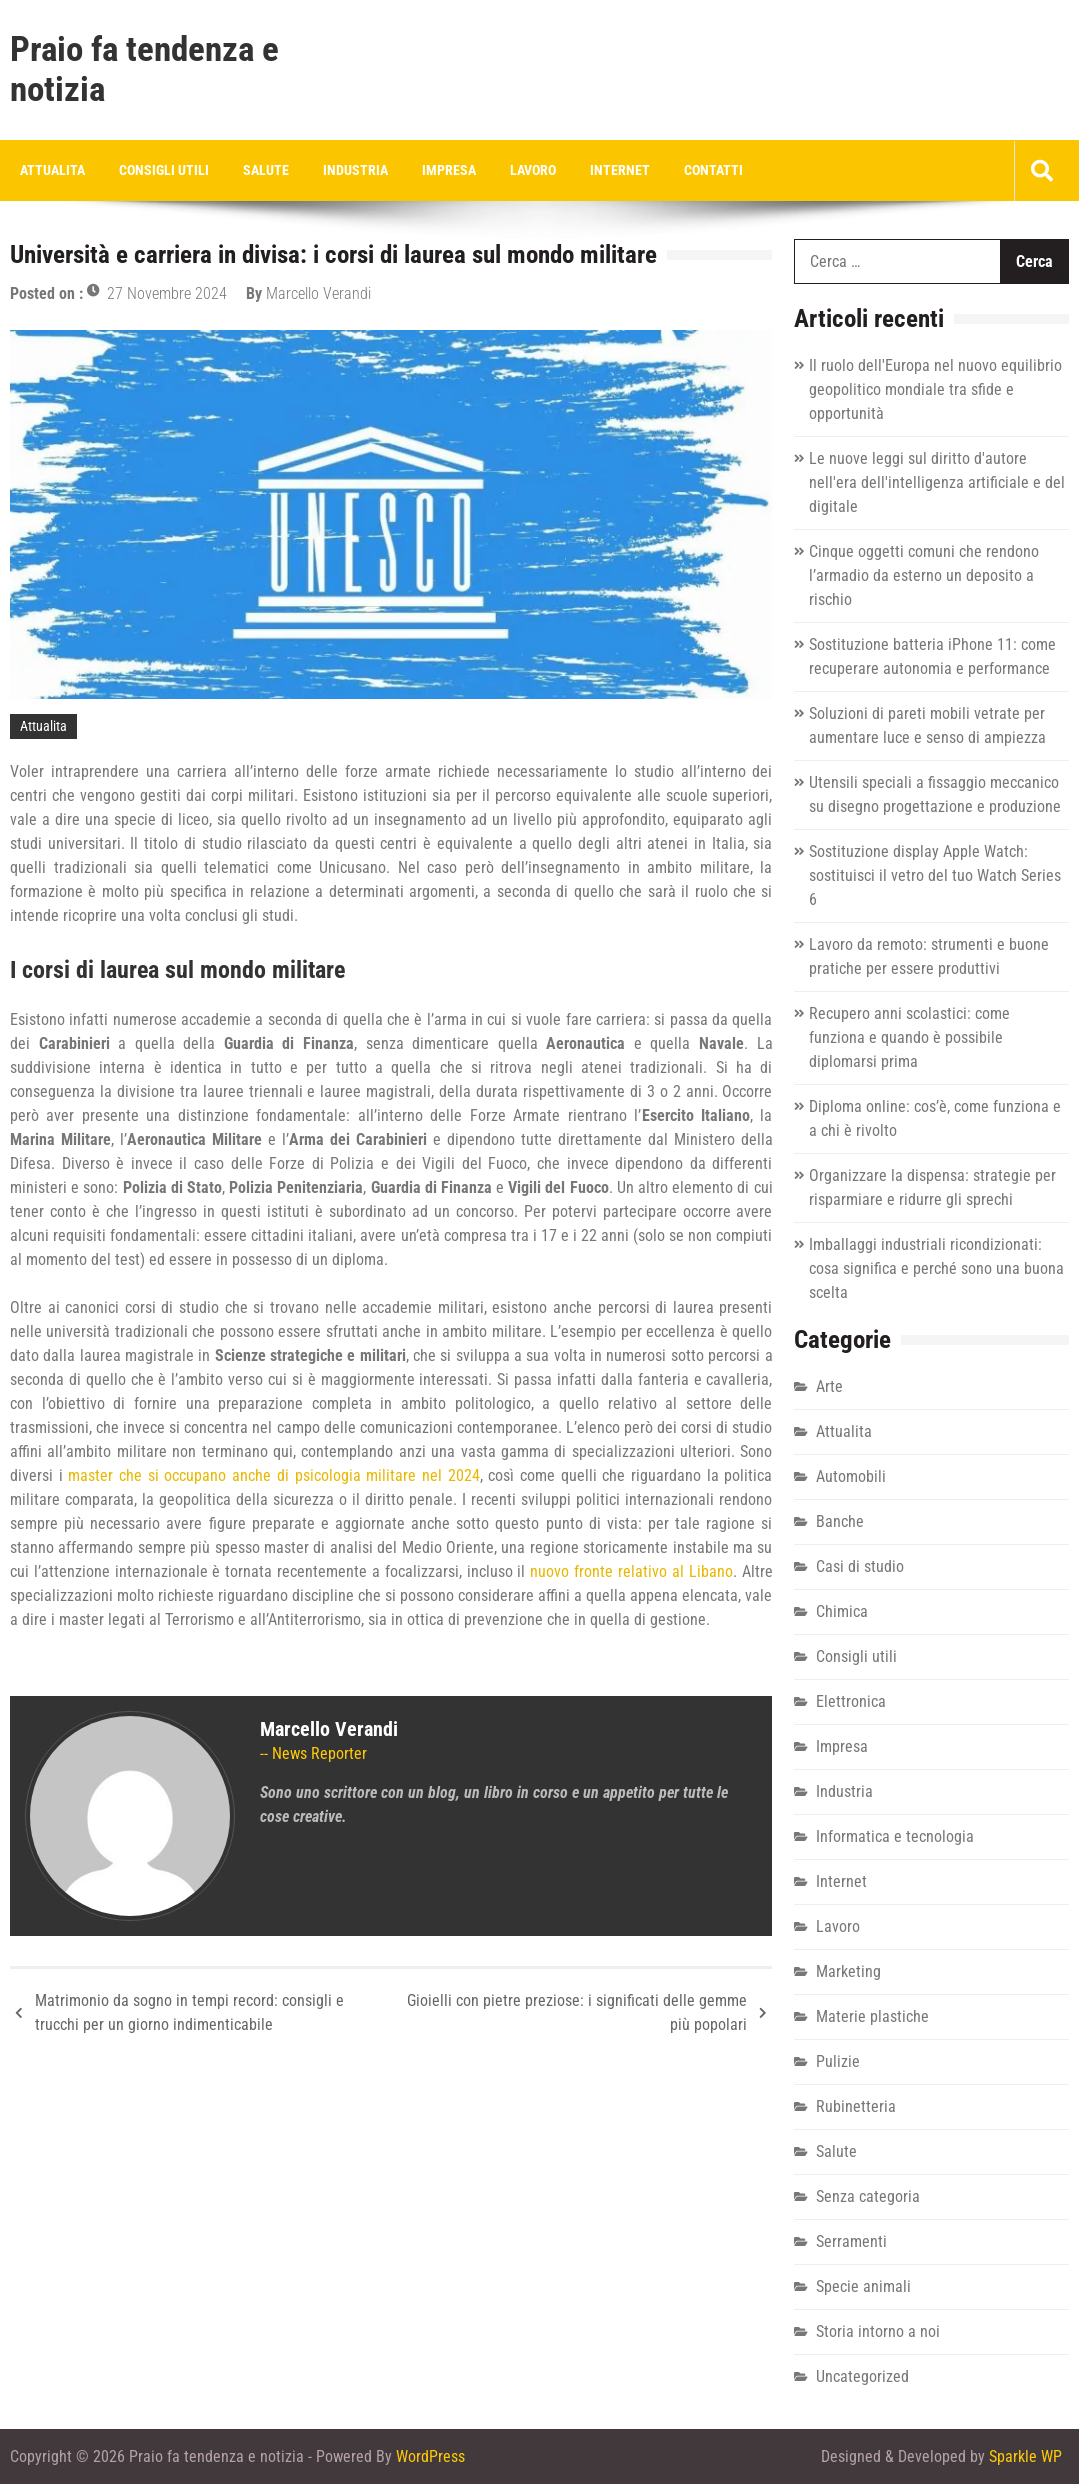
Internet (620, 170)
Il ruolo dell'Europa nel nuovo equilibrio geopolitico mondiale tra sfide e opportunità (935, 389)
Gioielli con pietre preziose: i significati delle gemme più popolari (577, 2012)
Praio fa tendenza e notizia (144, 70)
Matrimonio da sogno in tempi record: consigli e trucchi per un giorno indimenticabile (189, 2012)
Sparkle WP (1025, 2456)
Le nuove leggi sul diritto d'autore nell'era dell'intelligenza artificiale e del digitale (937, 482)
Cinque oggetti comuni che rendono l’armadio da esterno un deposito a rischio (924, 575)
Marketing (848, 1971)
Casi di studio (860, 1566)
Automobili (851, 1476)
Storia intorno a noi (878, 2331)
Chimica (842, 1611)
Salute (266, 170)
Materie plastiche (872, 2016)
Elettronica (851, 1701)
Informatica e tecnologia (895, 1836)
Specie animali (863, 2286)
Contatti (713, 170)
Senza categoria (868, 2196)
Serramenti (851, 2241)
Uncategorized (862, 2376)
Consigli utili (164, 170)
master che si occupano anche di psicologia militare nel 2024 (273, 1475)
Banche (840, 1521)
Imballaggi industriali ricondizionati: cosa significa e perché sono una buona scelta (936, 1268)
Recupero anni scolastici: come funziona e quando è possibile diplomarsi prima (909, 1037)
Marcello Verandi (318, 293)
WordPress (430, 2456)
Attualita (52, 170)
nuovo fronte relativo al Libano (631, 1571)
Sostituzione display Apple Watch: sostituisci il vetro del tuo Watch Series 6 (935, 875)
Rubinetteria (856, 2106)
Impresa (449, 170)
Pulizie (838, 2061)
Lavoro (533, 170)
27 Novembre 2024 (167, 293)
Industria (355, 170)
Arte (829, 1386)
